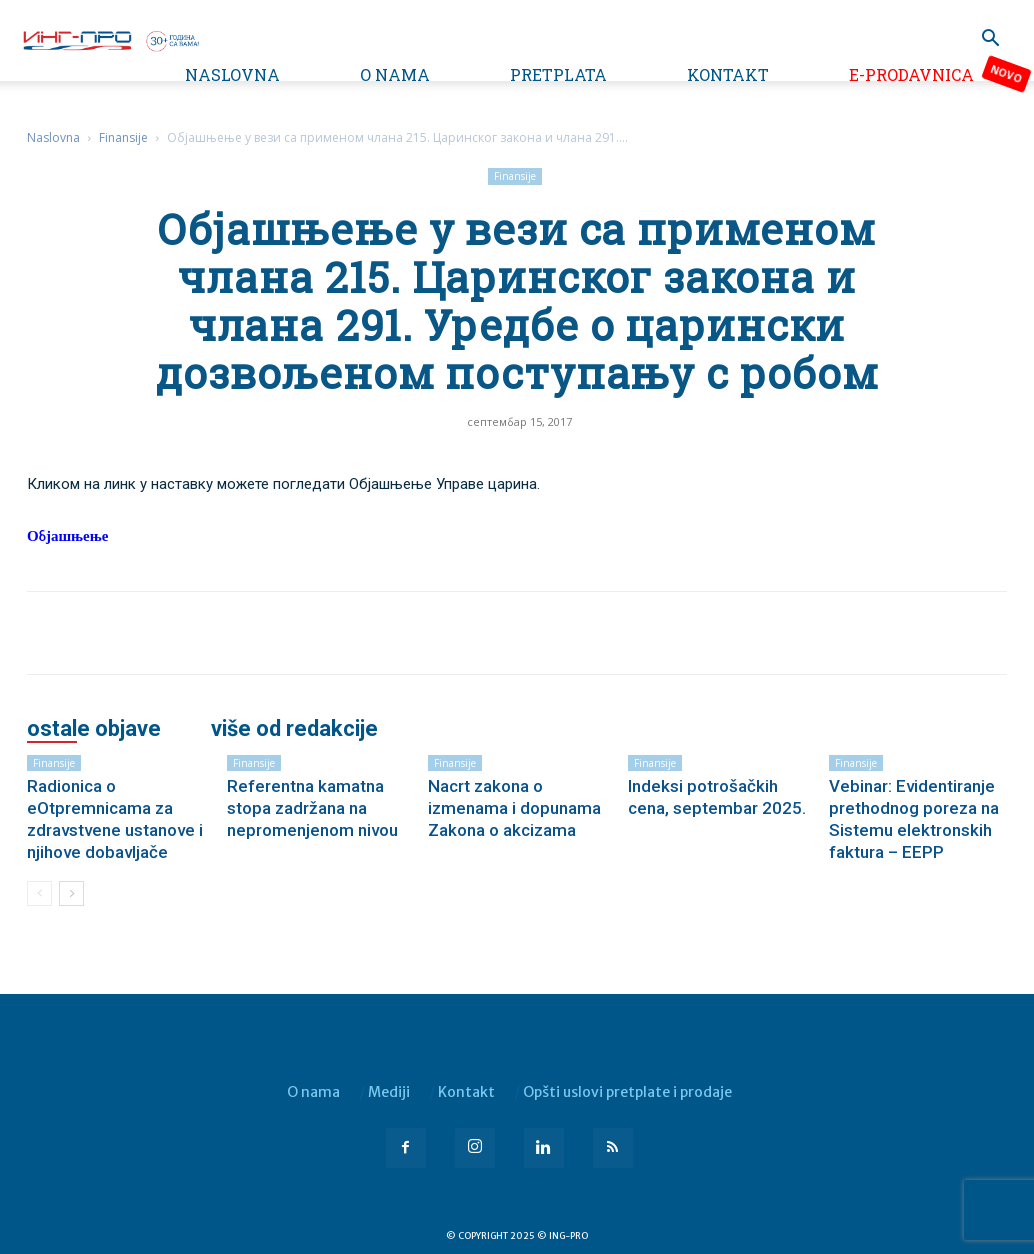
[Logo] (110, 39)
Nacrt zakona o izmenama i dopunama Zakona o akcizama (514, 808)
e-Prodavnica (911, 74)
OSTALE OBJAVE (94, 729)
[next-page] (71, 893)
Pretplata (558, 74)
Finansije (123, 137)
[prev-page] (39, 893)
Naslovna (232, 74)
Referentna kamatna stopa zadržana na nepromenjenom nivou (312, 808)
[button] (990, 40)
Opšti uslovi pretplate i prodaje (627, 1092)
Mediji (389, 1092)
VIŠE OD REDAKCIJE (294, 729)
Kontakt (728, 74)
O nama (395, 74)
